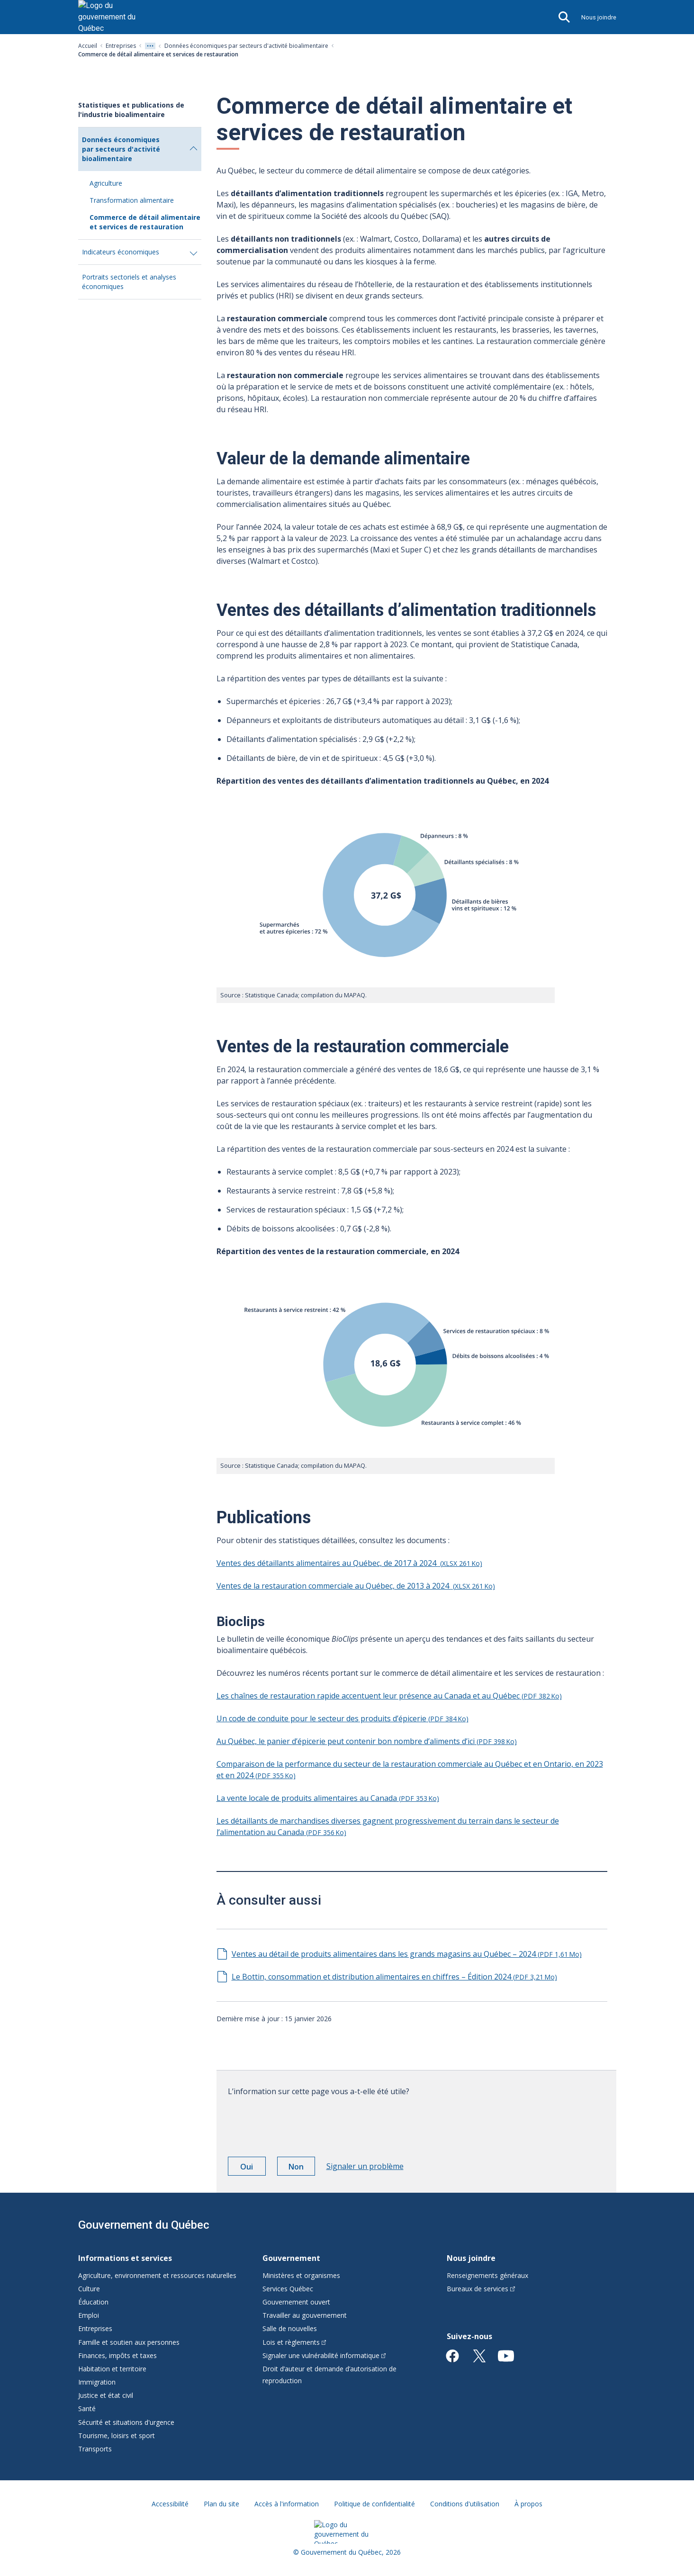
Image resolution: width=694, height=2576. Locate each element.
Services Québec (287, 2288)
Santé (87, 2408)
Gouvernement (291, 2258)
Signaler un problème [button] (365, 2166)
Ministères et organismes (301, 2275)
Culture (89, 2288)
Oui (253, 2168)
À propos (528, 2503)
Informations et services (125, 2258)
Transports (95, 2448)
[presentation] (300, 2123)
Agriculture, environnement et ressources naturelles (157, 2275)
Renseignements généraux (487, 2275)
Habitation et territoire (112, 2368)
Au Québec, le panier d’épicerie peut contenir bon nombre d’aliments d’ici (366, 1741)
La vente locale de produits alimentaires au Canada (327, 1798)
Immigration (97, 2381)
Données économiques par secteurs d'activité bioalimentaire (246, 46)
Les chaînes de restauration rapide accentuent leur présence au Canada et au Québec (389, 1695)
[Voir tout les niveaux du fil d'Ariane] (150, 46)
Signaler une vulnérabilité (324, 2355)
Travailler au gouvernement (304, 2315)
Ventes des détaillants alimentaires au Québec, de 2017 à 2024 (349, 1563)
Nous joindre (598, 17)
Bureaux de (481, 2288)
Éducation (93, 2301)
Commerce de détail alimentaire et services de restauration (145, 222)
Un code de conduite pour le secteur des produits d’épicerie (342, 1718)
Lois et (294, 2342)
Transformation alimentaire (132, 200)
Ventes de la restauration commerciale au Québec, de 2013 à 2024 (355, 1586)
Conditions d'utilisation (464, 2503)
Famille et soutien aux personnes (129, 2342)
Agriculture (106, 183)
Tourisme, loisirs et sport (116, 2435)
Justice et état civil (105, 2395)
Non (301, 2168)
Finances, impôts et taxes (117, 2355)
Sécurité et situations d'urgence (126, 2422)
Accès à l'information (286, 2503)
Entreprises (121, 46)
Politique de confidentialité (374, 2503)
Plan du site (221, 2503)
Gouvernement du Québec (143, 2225)
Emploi (88, 2315)
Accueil (87, 46)
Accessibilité (170, 2503)
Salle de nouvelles (289, 2328)
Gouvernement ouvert (296, 2301)
